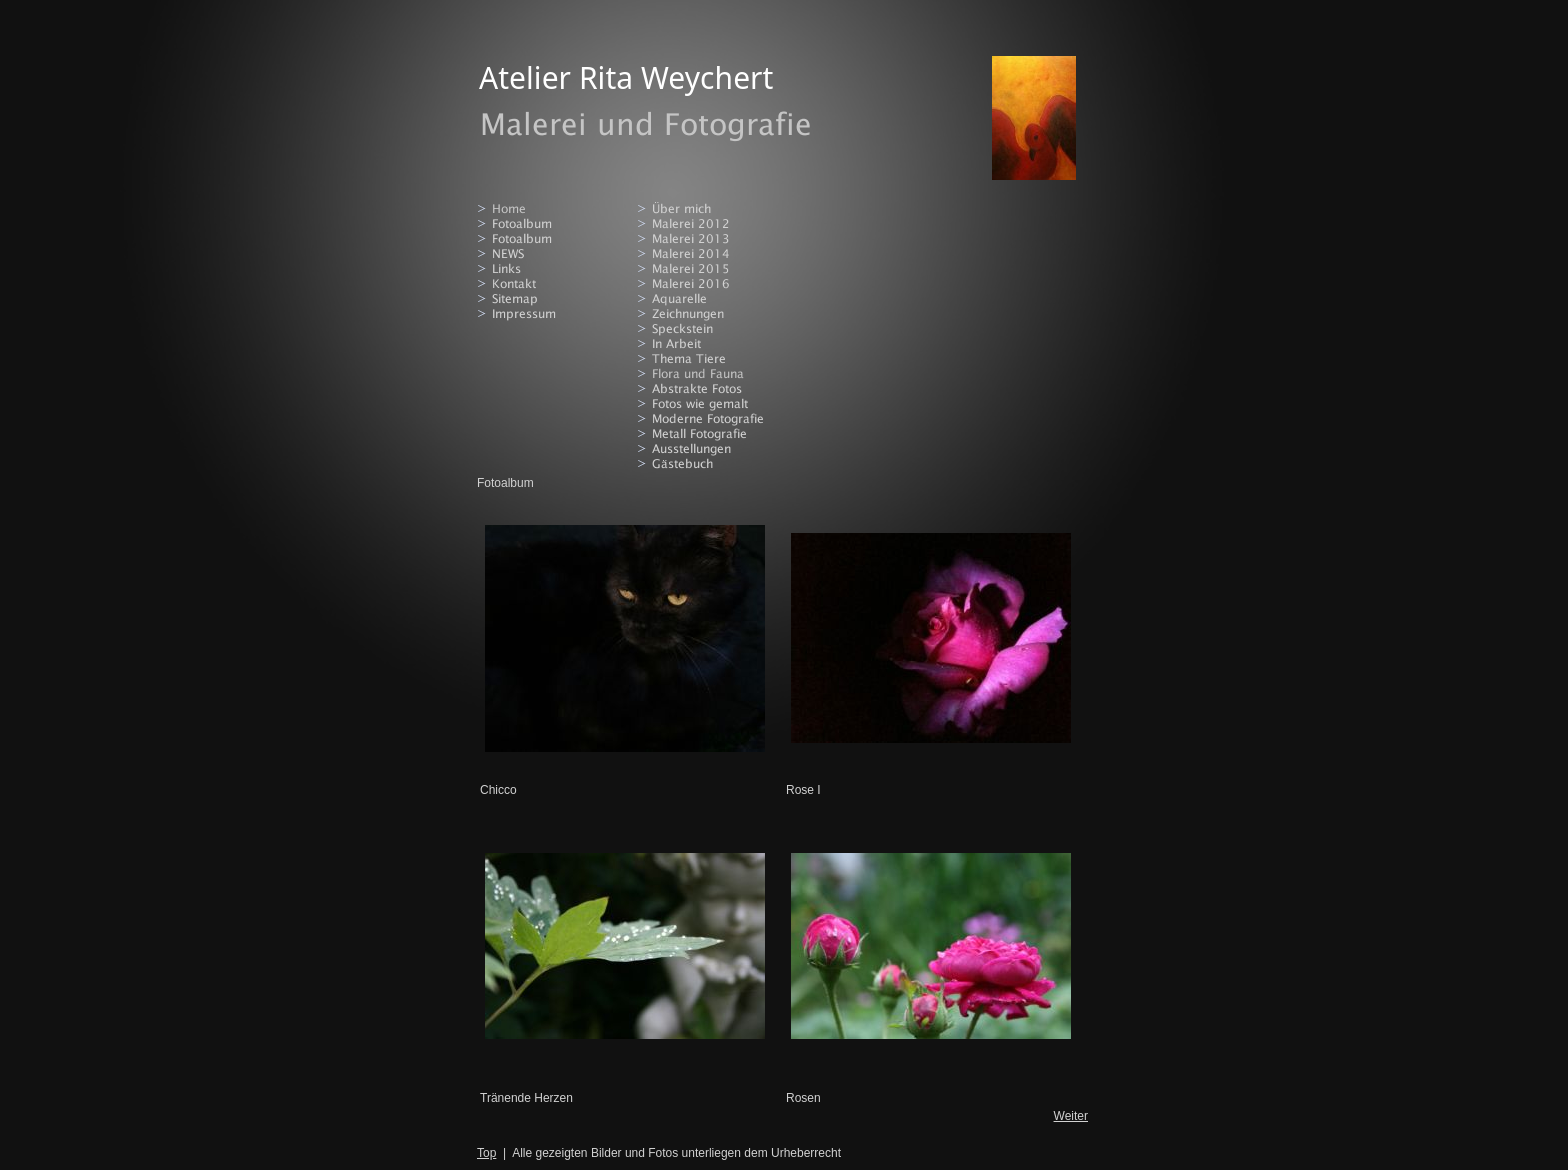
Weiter (1071, 1116)
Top (486, 1153)
